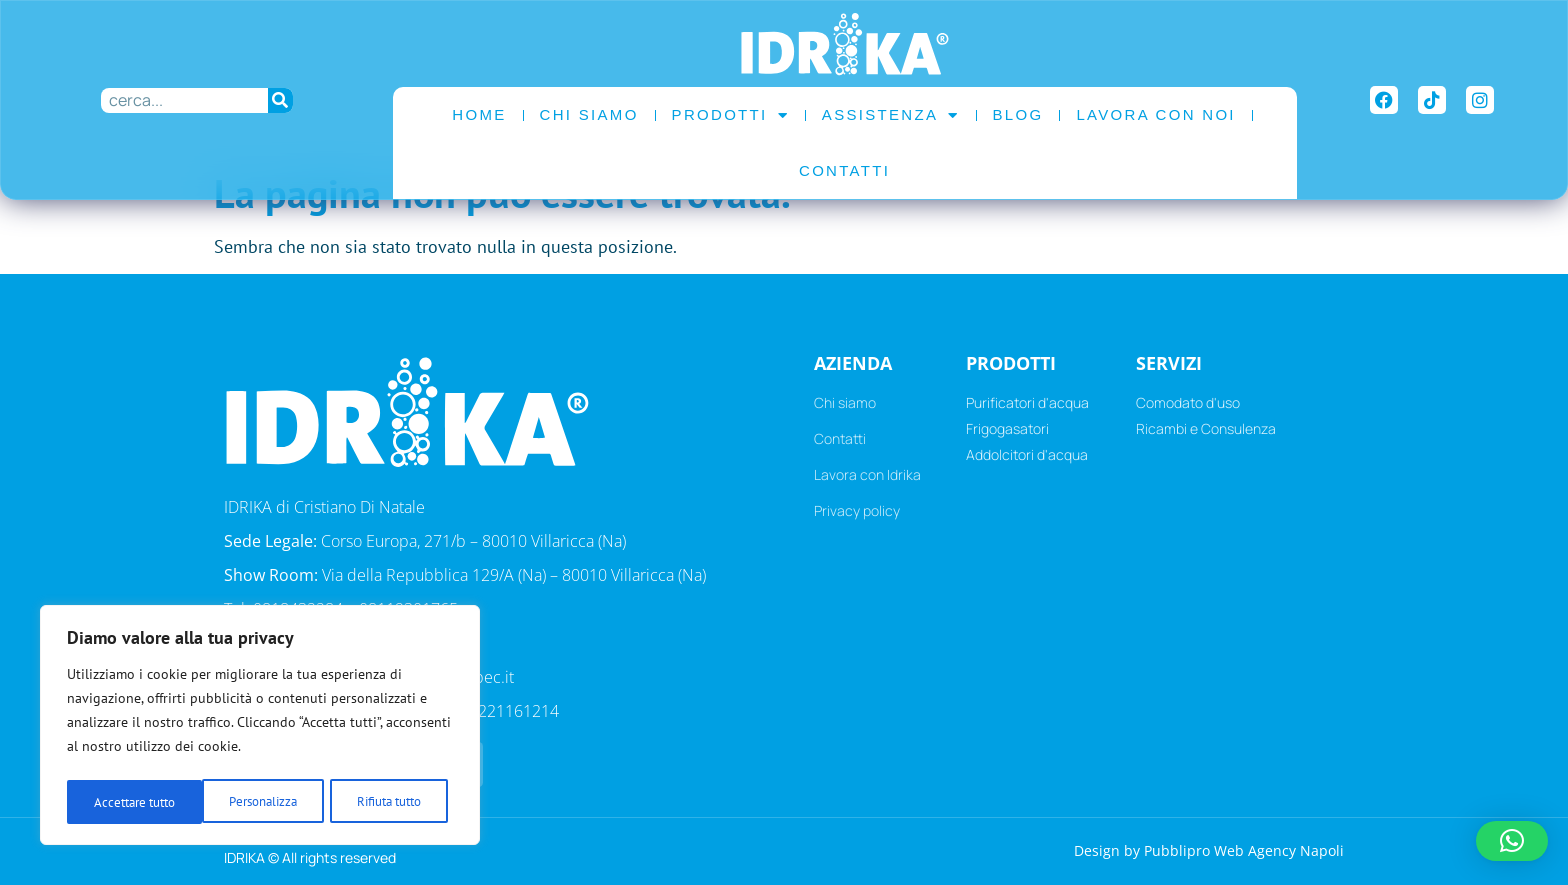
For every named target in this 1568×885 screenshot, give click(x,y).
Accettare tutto (386, 802)
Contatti (844, 170)
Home (479, 114)
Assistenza (891, 115)
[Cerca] (280, 100)
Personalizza (126, 802)
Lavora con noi (1155, 114)
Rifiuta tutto (252, 802)
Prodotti (730, 115)
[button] (1512, 841)
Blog (1018, 114)
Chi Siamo (589, 114)
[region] (260, 728)
